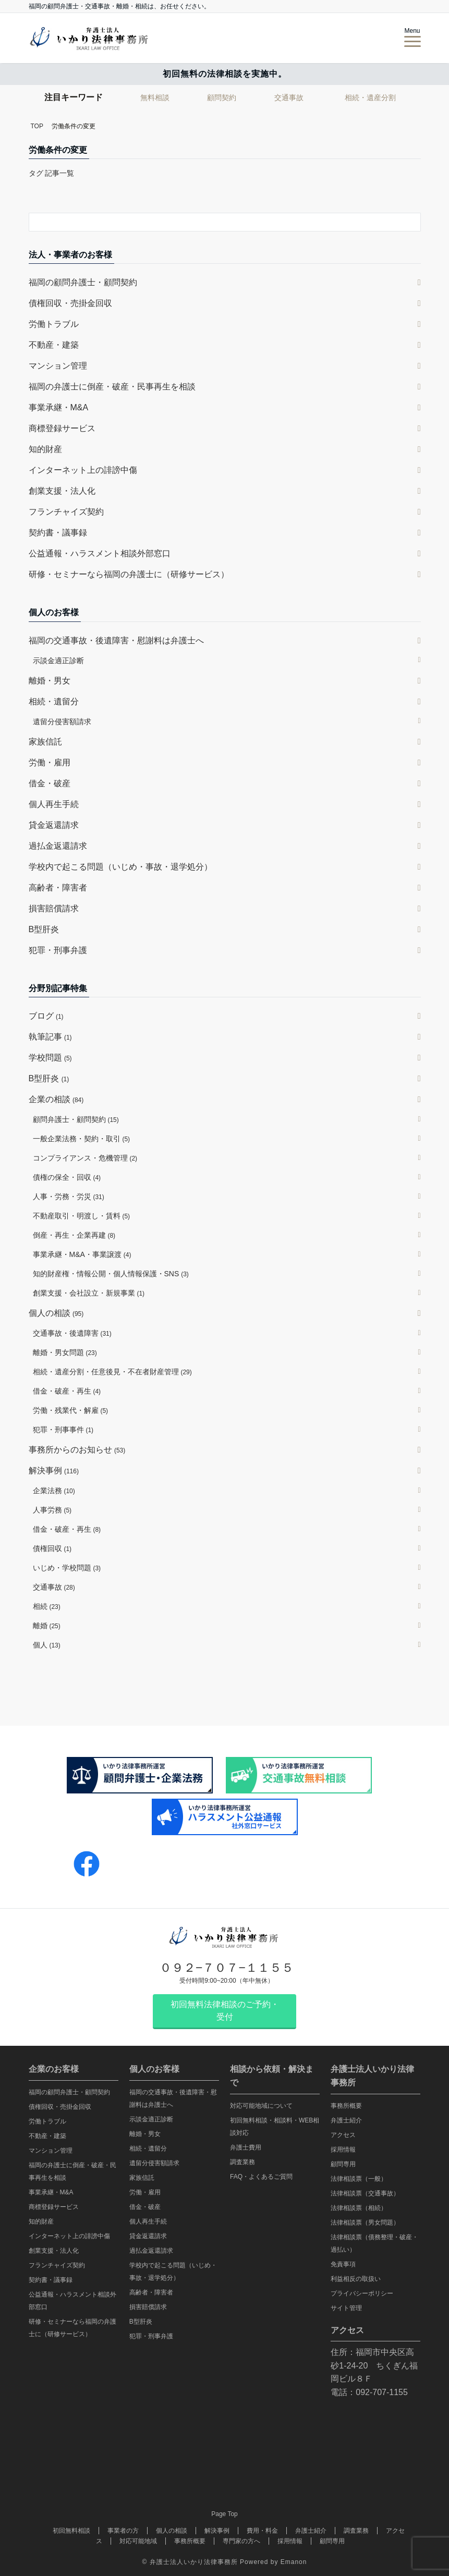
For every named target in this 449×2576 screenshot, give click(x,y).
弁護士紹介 (346, 2120)
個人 (46, 1645)
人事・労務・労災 (68, 1196)
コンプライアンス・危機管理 (85, 1158)
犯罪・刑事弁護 (58, 950)
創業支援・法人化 (62, 490)
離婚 (46, 1625)
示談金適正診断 (58, 660)
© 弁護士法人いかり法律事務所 (190, 2562)
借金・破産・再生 (67, 1391)
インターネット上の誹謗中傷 (83, 470)
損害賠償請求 (54, 908)
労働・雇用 (49, 762)
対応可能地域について (261, 2105)
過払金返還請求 (58, 845)
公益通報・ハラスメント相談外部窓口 (100, 553)
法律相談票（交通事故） (365, 2193)
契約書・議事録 (58, 532)
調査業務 (242, 2162)
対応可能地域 (138, 2541)
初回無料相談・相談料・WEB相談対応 (274, 2127)
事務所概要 (346, 2105)
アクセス (343, 2135)
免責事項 (343, 2264)
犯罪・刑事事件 (63, 1429)
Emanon (294, 2562)
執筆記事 (50, 1036)
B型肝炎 (44, 929)
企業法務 (54, 1490)
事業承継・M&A (59, 407)
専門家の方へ (241, 2541)
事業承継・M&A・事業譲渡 (82, 1254)
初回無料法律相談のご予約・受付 (225, 2010)
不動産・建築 (54, 344)
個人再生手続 (54, 804)
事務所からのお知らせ (77, 1449)
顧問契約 (221, 97)
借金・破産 (49, 783)
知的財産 (45, 449)
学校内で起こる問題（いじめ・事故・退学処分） (120, 866)
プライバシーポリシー (362, 2293)
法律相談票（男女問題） (365, 2222)
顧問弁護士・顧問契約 (76, 1119)
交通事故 (289, 97)
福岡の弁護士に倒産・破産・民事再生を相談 (112, 386)
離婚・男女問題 (65, 1352)
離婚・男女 (49, 680)
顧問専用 (343, 2164)
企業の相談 (56, 1099)
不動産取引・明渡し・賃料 (81, 1216)
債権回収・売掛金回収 (70, 303)
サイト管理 (346, 2308)
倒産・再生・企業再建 (74, 1235)
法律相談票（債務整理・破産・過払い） (374, 2243)
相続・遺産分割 (370, 97)
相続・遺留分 (54, 701)
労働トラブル (54, 324)
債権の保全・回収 (67, 1177)
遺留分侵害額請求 (62, 721)
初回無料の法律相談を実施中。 (225, 73)
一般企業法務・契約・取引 (81, 1138)
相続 (46, 1606)
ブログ (46, 1015)
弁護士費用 (245, 2147)
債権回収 (52, 1548)
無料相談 (154, 97)
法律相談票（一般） (359, 2178)
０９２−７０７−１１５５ (227, 1967)
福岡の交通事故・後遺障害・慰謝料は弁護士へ (116, 640)
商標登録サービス (62, 428)
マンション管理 (58, 365)
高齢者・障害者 (58, 887)
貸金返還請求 (54, 825)
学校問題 (50, 1057)
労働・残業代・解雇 (70, 1410)
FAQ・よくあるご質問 (261, 2176)
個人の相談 (56, 1313)
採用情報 (343, 2149)
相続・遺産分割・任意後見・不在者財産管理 (112, 1372)
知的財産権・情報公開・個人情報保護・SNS (111, 1273)
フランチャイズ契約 (66, 511)
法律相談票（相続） (359, 2208)
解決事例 (54, 1470)
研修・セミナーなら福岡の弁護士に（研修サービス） (129, 574)
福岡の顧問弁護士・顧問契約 (83, 282)
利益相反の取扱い (356, 2278)
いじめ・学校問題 (67, 1568)
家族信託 (45, 741)
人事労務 (52, 1510)
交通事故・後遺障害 (72, 1333)
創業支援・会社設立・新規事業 (89, 1293)
